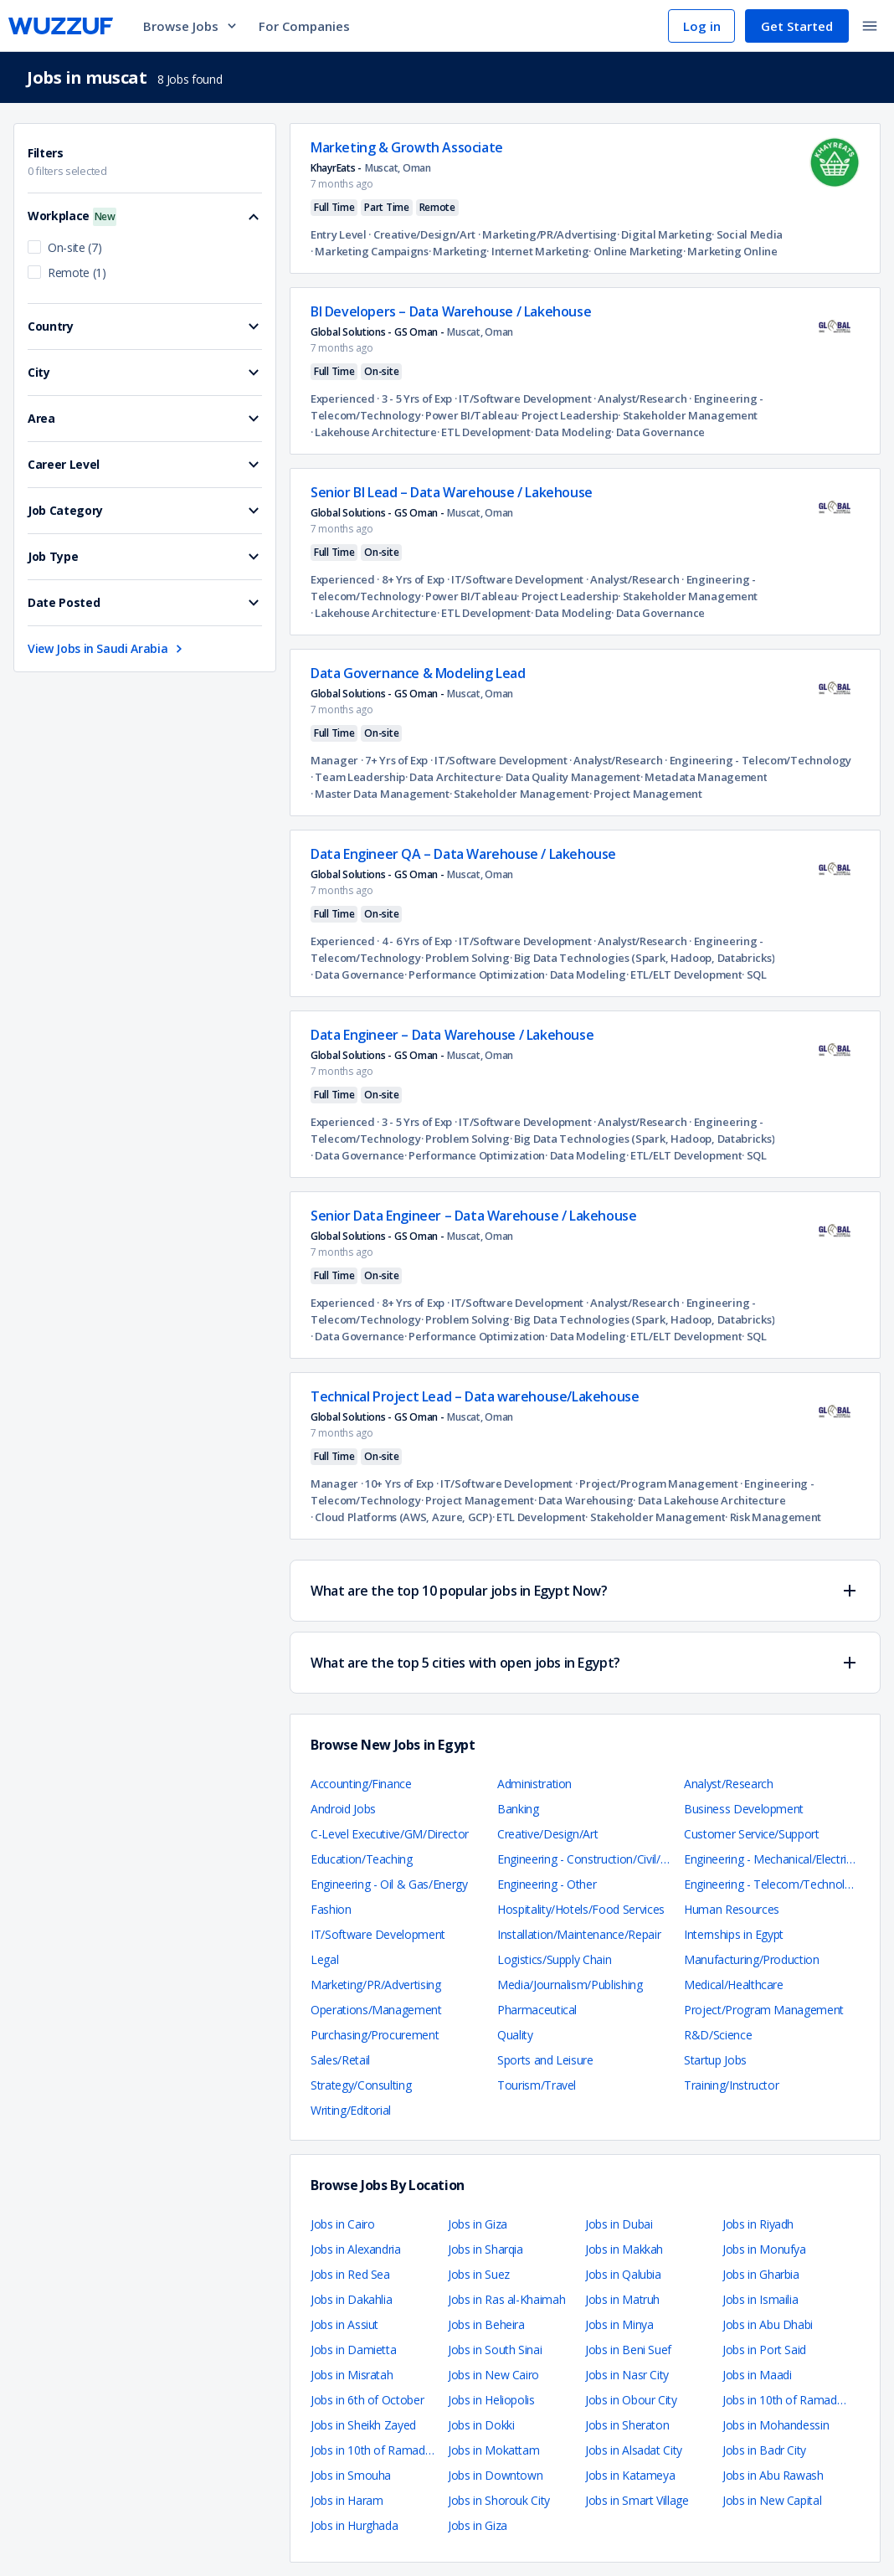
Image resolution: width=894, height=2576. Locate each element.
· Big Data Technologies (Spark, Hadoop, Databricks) (642, 957)
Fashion (331, 1909)
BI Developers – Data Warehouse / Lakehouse (451, 311)
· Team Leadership (358, 776)
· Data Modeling (571, 432)
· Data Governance (658, 432)
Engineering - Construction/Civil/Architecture (609, 1859)
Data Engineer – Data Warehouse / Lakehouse (452, 1035)
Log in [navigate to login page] (702, 26)
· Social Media (747, 234)
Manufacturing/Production (752, 1959)
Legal (324, 1959)
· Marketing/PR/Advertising (546, 234)
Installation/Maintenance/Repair (578, 1934)
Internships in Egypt (734, 1934)
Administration (534, 1784)
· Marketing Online (730, 251)
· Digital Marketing (664, 234)
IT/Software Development (378, 1934)
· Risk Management (773, 1517)
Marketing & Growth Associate (407, 147)
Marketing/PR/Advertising (376, 1984)
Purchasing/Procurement (375, 2035)
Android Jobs (343, 1809)
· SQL (754, 974)
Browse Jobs (191, 26)
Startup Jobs (715, 2060)
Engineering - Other (546, 1884)
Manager (334, 760)
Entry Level (339, 234)
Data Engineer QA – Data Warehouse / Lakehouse (463, 854)
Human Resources (731, 1909)
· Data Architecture (453, 776)
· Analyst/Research (638, 398)
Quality (515, 2035)
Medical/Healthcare (734, 1984)
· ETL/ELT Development (684, 974)
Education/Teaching (362, 1859)
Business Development (744, 1809)
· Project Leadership (567, 415)
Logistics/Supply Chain (554, 1959)
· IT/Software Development (521, 398)
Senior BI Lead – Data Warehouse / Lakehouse (452, 492)
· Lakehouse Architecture (374, 432)
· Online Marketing (635, 251)
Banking (518, 1809)
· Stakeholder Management (688, 415)
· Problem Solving (465, 957)
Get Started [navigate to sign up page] (797, 26)
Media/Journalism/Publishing (570, 1984)
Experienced (343, 398)
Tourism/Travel (536, 2085)
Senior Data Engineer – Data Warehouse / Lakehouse (473, 1215)
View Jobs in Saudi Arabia (107, 648)
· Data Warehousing (584, 1500)
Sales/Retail (340, 2060)
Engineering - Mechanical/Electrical (772, 1859)
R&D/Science (718, 2035)
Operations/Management (376, 2010)
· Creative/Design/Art (421, 234)
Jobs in (342, 2224)
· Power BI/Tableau (469, 415)
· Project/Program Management (655, 1483)
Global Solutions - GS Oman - (377, 332)
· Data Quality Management (570, 776)
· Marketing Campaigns (370, 251)
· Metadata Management (704, 776)
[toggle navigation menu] (870, 26)
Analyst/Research (728, 1784)
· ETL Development (484, 432)
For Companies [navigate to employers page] (304, 26)
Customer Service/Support (752, 1834)
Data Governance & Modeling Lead (418, 673)
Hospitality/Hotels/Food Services (581, 1909)
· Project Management (645, 793)
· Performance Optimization (474, 974)
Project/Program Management (764, 2010)
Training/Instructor (731, 2085)
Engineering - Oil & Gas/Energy (389, 1884)
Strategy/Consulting (361, 2085)
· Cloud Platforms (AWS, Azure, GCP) (401, 1517)
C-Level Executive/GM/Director (390, 1834)
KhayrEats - (336, 168)
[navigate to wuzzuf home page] (60, 26)
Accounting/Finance (361, 1784)
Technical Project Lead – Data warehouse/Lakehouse (475, 1396)
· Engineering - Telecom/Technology (757, 760)
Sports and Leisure (545, 2060)
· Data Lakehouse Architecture (709, 1500)
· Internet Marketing (537, 251)
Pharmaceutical (537, 2010)
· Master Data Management (380, 793)
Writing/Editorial (351, 2110)
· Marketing (458, 251)
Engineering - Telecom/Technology (774, 1884)
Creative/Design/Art (547, 1834)
